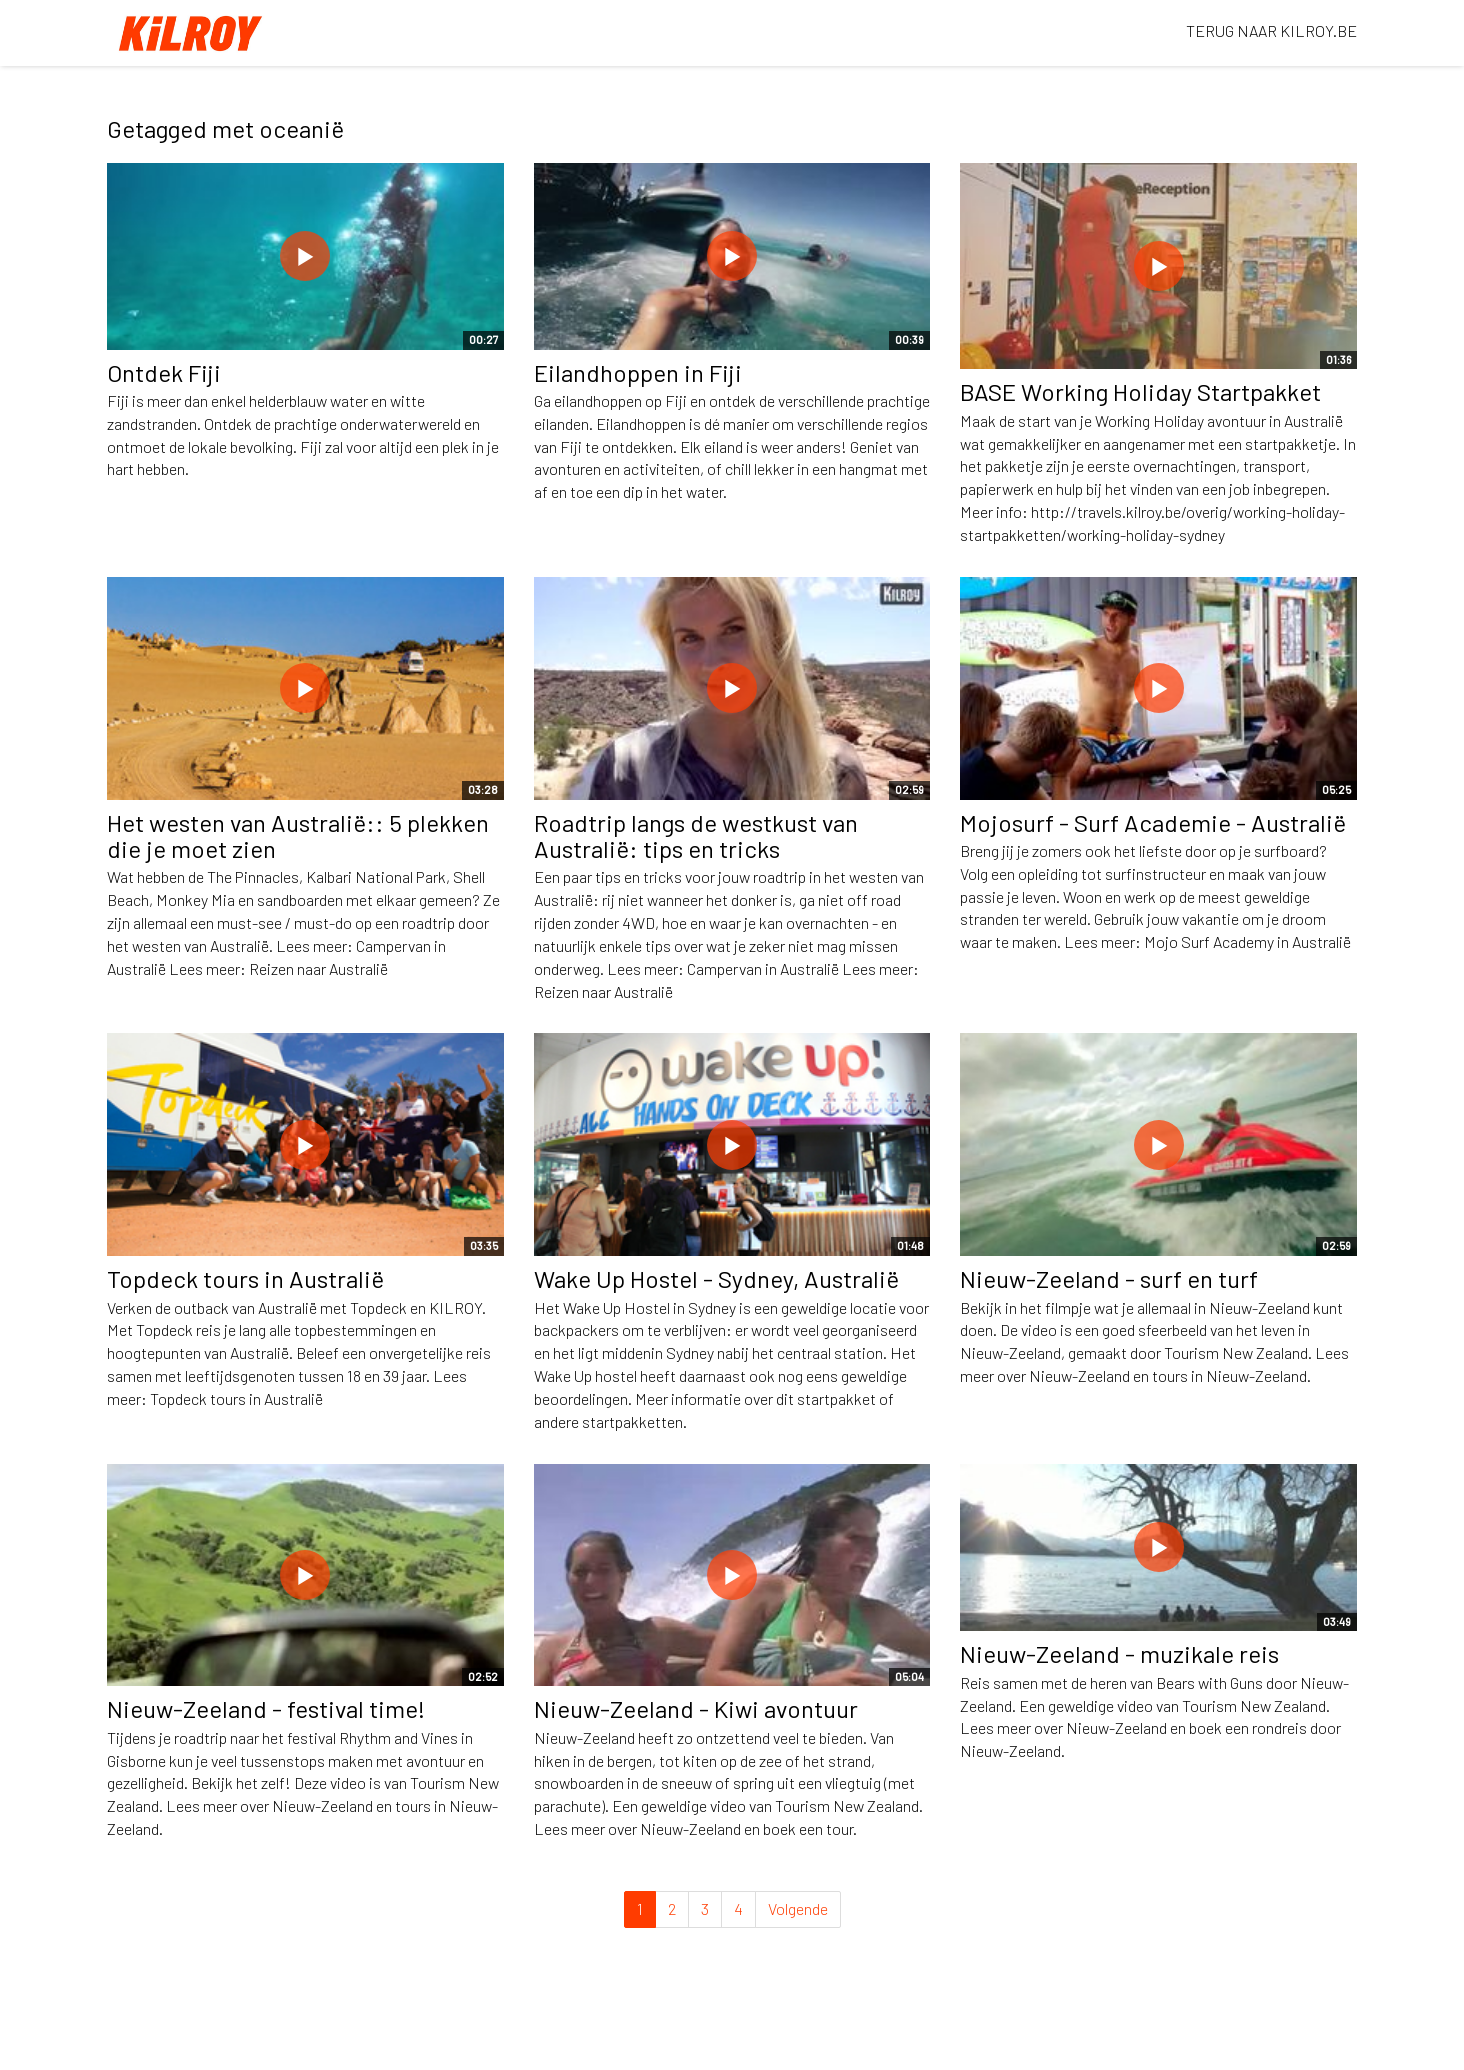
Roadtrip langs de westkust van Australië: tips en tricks (696, 835)
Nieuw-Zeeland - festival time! (266, 1708)
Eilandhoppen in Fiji (638, 372)
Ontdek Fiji (164, 372)
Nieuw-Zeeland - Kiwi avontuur (696, 1708)
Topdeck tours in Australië (245, 1278)
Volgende (798, 1908)
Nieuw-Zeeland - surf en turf (1109, 1278)
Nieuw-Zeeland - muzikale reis (1119, 1653)
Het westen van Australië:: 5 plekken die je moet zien (298, 835)
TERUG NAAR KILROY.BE (1271, 30)
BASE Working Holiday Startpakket (1140, 391)
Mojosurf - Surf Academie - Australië (1153, 822)
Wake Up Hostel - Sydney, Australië (716, 1278)
